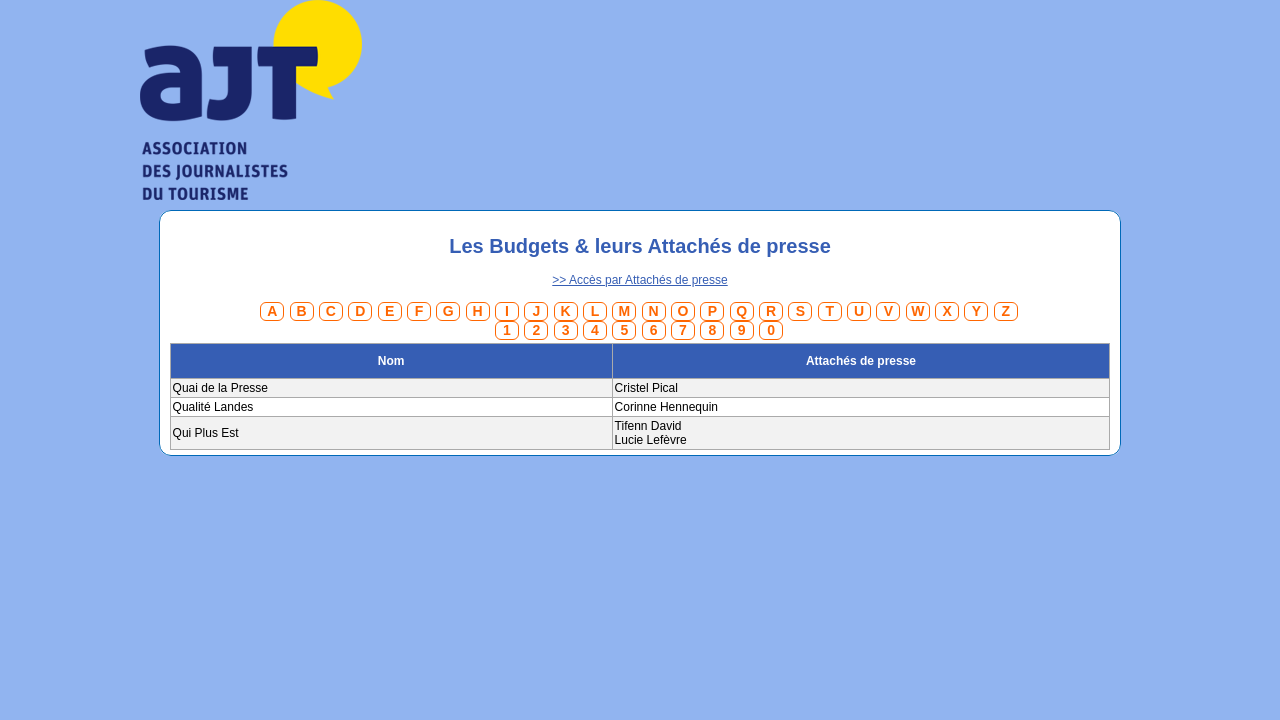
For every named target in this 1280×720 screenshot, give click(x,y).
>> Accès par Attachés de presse (639, 280)
